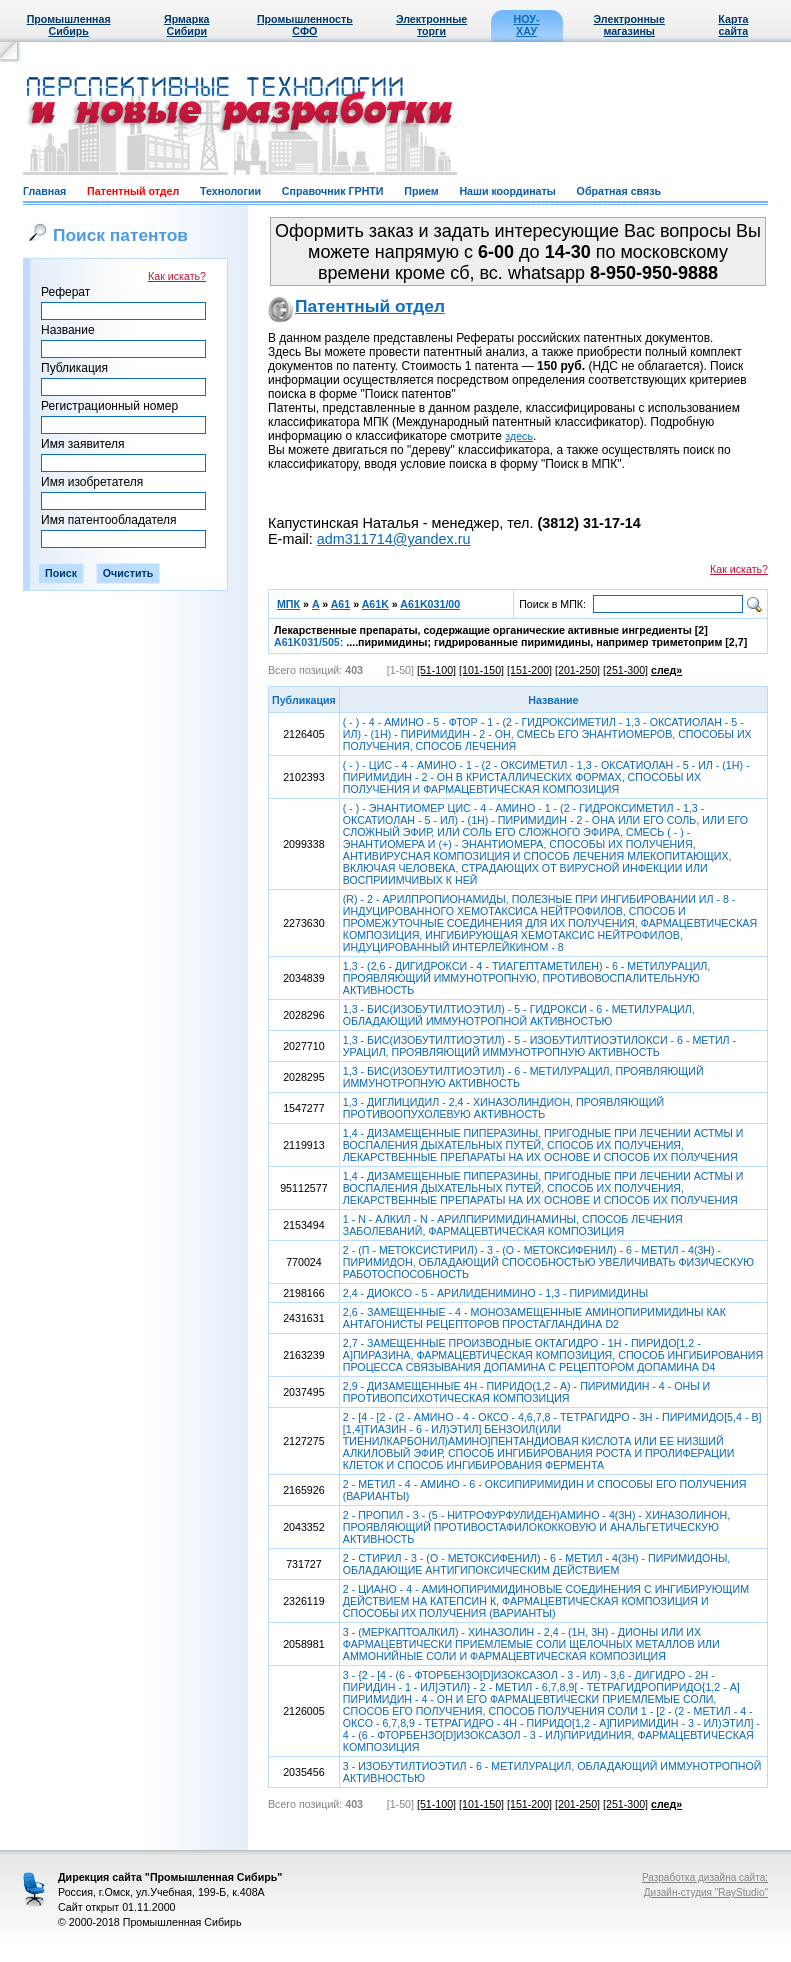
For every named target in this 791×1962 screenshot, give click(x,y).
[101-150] (481, 670)
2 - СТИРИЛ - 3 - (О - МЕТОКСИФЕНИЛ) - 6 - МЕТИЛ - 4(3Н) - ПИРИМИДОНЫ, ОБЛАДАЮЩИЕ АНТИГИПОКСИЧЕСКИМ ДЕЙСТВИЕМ (537, 1564)
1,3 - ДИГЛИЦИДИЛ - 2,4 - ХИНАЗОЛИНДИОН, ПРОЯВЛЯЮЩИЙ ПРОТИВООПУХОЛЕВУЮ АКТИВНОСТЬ (503, 1108)
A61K (375, 604)
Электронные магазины (629, 25)
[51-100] (436, 670)
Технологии (230, 191)
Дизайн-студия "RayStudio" (706, 1892)
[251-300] (625, 670)
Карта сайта (733, 25)
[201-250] (577, 670)
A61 (341, 604)
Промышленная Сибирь (69, 25)
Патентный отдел (133, 191)
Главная (44, 191)
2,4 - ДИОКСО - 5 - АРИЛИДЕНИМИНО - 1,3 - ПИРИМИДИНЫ (495, 1293)
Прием (421, 191)
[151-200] (529, 670)
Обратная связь (619, 191)
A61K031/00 (430, 604)
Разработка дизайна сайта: (705, 1877)
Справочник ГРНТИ (333, 191)
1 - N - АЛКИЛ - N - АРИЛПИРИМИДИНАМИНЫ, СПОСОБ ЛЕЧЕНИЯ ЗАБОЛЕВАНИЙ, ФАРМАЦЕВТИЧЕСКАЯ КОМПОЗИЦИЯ (513, 1225)
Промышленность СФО (305, 25)
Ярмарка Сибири (186, 25)
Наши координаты (507, 191)
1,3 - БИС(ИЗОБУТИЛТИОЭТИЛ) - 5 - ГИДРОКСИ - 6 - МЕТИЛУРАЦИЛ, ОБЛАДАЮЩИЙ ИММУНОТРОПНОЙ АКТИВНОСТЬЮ (519, 1015)
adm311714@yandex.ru (394, 539)
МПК (288, 604)
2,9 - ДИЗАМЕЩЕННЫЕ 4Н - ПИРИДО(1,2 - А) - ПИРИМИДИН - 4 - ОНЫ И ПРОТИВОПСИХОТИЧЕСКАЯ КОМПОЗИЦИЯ (526, 1392)
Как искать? (177, 276)
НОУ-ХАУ (527, 25)
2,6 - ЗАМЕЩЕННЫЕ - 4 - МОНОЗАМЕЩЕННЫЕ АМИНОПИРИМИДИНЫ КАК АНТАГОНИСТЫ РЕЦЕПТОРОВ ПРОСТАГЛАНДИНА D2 (534, 1318)
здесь (519, 436)
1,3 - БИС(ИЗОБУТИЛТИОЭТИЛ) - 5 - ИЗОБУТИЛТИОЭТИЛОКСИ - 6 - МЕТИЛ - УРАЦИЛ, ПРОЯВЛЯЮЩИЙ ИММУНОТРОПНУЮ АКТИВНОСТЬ (539, 1046)
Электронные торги (431, 25)
